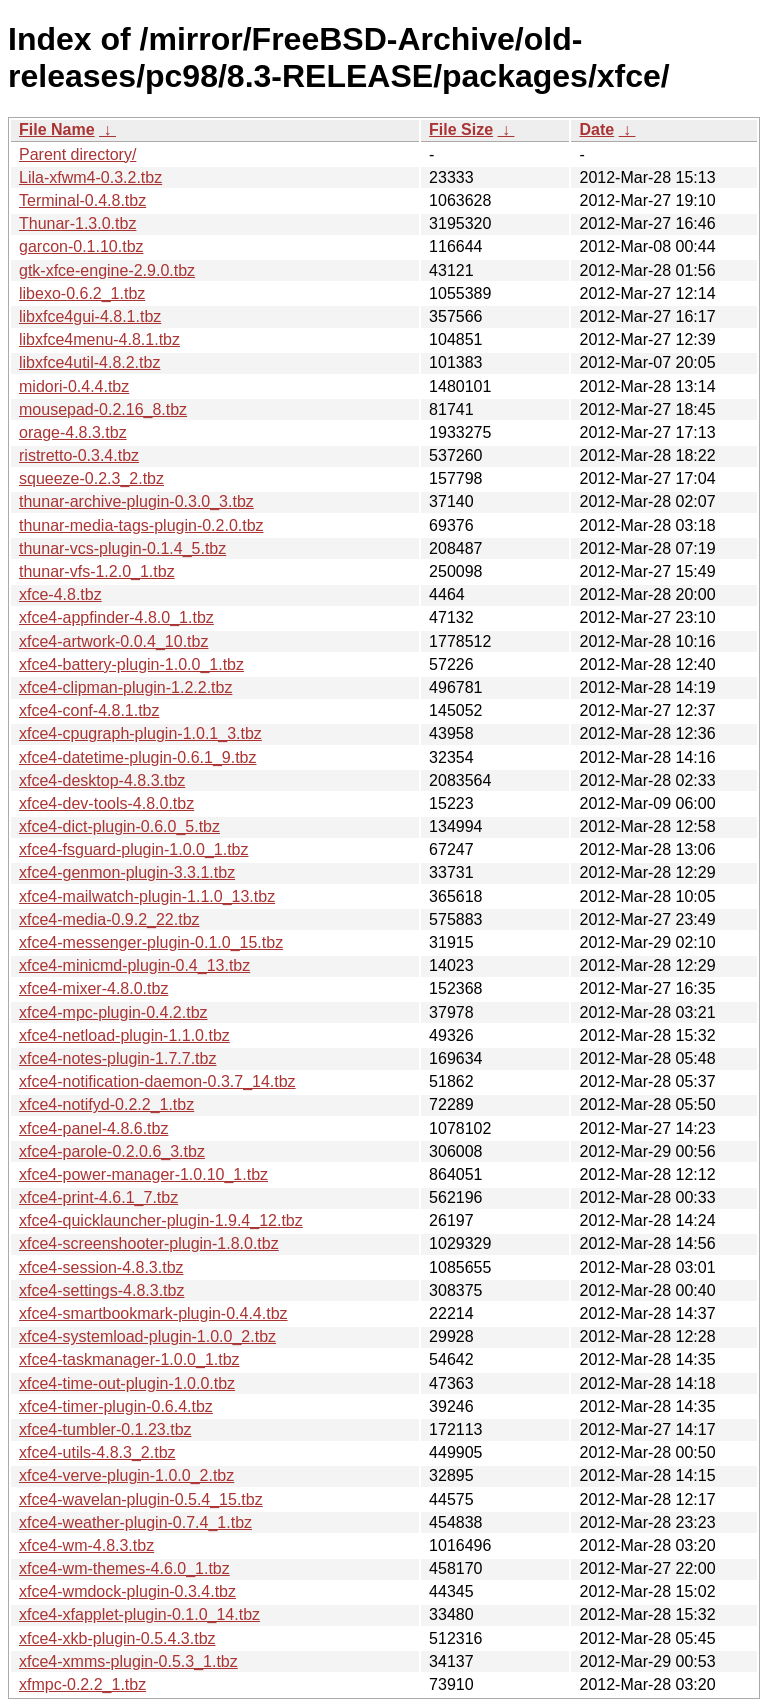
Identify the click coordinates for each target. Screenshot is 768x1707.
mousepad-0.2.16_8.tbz (103, 409)
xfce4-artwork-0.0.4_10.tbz (113, 641)
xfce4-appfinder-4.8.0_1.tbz (116, 617)
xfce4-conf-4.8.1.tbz (89, 710)
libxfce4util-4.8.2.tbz (89, 362)
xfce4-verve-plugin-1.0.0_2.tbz (126, 1475)
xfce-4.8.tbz (60, 594)
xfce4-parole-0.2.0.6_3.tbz (112, 1151)
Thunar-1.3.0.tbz (77, 223)
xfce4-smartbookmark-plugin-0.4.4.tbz (153, 1313)
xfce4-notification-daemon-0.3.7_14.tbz (157, 1081)
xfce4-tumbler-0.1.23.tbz (105, 1429)
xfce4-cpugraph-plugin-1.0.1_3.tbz (140, 733)
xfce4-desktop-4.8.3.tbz (102, 780)
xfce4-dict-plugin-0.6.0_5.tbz (119, 826)
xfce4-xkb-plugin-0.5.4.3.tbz (117, 1638)
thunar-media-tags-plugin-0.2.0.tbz (141, 525)
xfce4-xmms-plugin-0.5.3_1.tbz (128, 1661)
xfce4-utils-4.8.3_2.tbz (97, 1452)
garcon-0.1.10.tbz (81, 246)
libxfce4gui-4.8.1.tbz (90, 316)
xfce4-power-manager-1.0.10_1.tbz (143, 1174)
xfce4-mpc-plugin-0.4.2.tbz (113, 1012)
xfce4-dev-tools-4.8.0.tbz (106, 803)
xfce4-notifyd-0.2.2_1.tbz (106, 1104)
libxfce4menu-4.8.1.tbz (99, 339)
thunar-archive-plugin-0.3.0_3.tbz (136, 501)
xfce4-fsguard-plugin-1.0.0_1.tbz (133, 849)
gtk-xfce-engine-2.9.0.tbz (107, 270)
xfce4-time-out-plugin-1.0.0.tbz (127, 1383)
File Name (57, 129)
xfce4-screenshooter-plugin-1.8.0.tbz (149, 1243)
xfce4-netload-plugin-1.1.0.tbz (124, 1035)
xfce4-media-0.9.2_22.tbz (109, 919)
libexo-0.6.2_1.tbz (82, 293)
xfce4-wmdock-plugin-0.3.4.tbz (127, 1591)
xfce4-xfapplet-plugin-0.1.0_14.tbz (139, 1614)
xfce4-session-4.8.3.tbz (101, 1267)
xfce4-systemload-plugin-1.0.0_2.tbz (147, 1336)
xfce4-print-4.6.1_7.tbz (98, 1197)
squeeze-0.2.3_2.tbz (91, 478)
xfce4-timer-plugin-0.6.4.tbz (116, 1406)
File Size (461, 129)
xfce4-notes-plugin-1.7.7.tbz (117, 1058)
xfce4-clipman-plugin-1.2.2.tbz (125, 687)
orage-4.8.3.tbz (73, 432)
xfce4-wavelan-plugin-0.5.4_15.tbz (141, 1499)
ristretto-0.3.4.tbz (79, 455)
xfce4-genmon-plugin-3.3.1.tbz (127, 872)
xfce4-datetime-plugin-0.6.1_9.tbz (137, 757)
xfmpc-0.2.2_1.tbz (82, 1684)
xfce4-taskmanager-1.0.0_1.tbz (129, 1359)
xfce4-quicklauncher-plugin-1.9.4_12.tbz (161, 1220)
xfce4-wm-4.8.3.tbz (86, 1545)
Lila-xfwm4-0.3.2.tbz (90, 177)
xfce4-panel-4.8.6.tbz (93, 1128)
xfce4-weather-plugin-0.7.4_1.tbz (135, 1522)
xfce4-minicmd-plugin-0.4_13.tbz (134, 965)
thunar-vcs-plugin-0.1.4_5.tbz (122, 548)
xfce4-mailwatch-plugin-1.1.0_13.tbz (147, 896)
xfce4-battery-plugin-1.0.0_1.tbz (131, 664)
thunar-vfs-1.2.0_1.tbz (97, 571)
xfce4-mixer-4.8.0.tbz (93, 988)
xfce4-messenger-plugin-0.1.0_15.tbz (151, 942)
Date (596, 129)
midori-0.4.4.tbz (74, 386)
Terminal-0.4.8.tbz (82, 200)
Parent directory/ (77, 154)
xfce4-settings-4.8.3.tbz (101, 1290)
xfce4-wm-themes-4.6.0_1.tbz (124, 1568)
